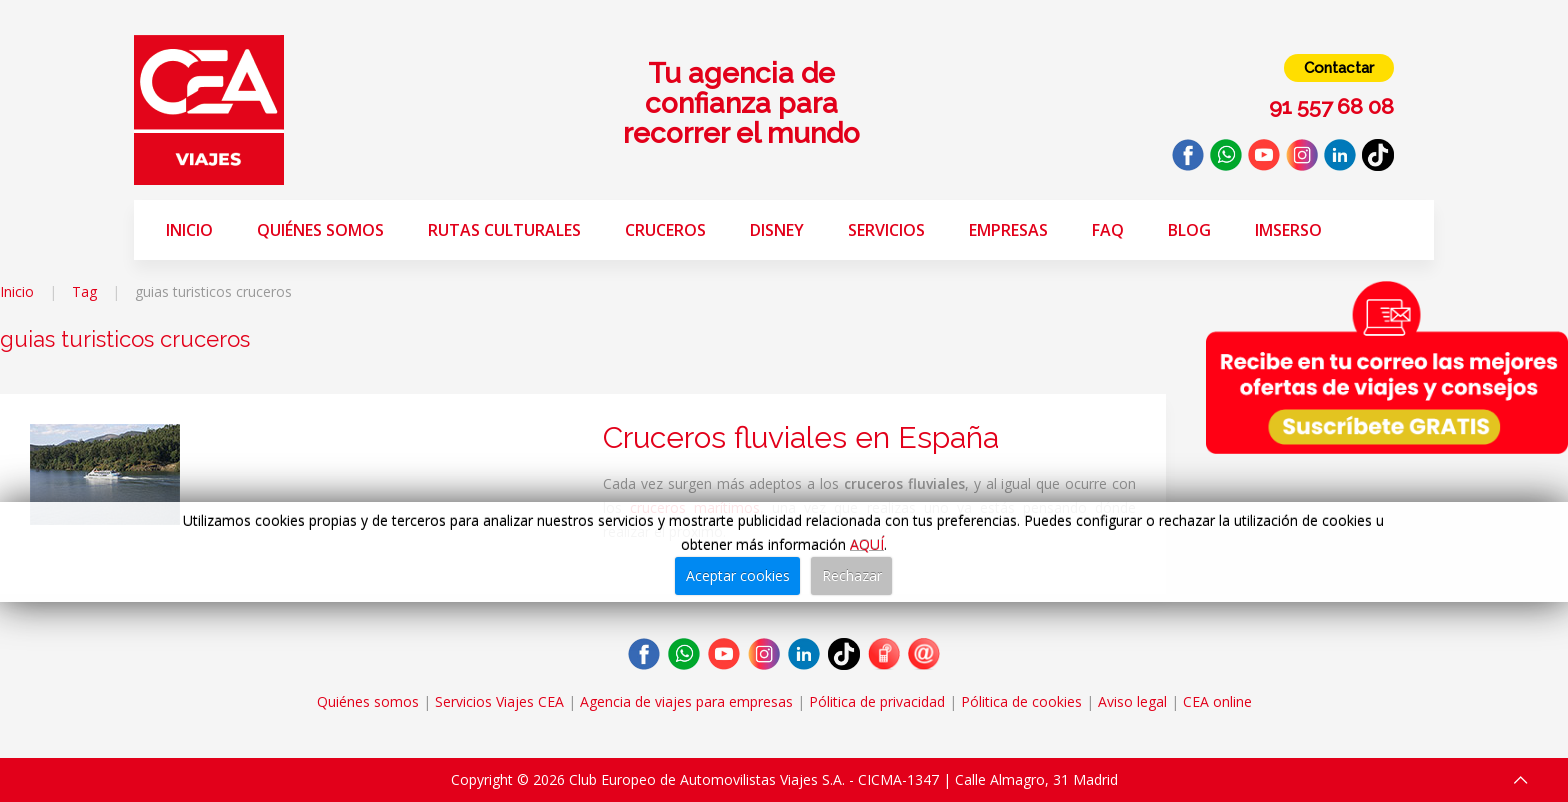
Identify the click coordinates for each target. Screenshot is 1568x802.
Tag (84, 291)
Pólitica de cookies (1021, 701)
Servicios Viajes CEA (499, 701)
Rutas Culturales (504, 230)
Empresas (1008, 230)
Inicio (189, 230)
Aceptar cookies (738, 575)
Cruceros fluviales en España (801, 437)
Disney (777, 230)
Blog (1189, 230)
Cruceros (665, 230)
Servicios (886, 230)
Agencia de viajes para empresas (686, 701)
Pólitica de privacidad (877, 701)
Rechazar (852, 575)
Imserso (1288, 230)
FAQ (1108, 230)
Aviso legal (1132, 701)
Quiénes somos (320, 230)
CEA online (1217, 701)
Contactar (1339, 68)
